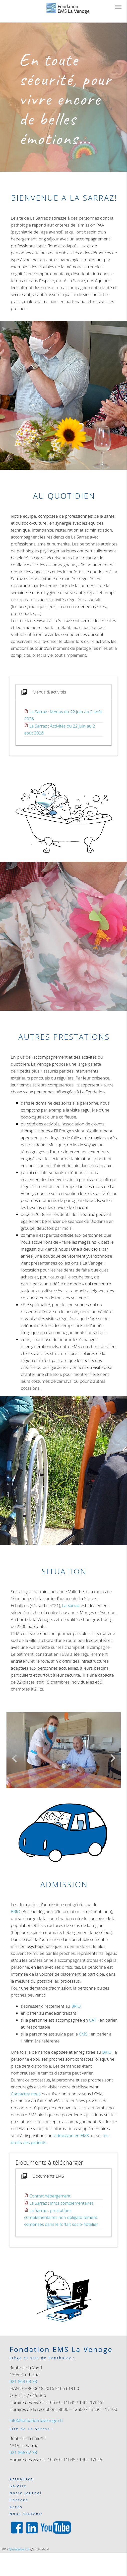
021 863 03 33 (23, 2381)
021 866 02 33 (23, 2452)
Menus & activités (43, 692)
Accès (16, 2507)
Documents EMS (42, 2176)
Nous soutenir (26, 2514)
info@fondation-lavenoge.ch (36, 2420)
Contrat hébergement (50, 2196)
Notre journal (25, 2493)
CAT (92, 2020)
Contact (18, 2500)
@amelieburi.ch (19, 2549)
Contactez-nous (26, 2094)
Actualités (21, 2479)
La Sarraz (71, 1605)
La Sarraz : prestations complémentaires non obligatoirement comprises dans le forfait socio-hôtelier (61, 2217)
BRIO (15, 1911)
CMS (83, 2034)
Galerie (18, 2486)
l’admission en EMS (71, 2135)
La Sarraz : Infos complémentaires (61, 2203)
